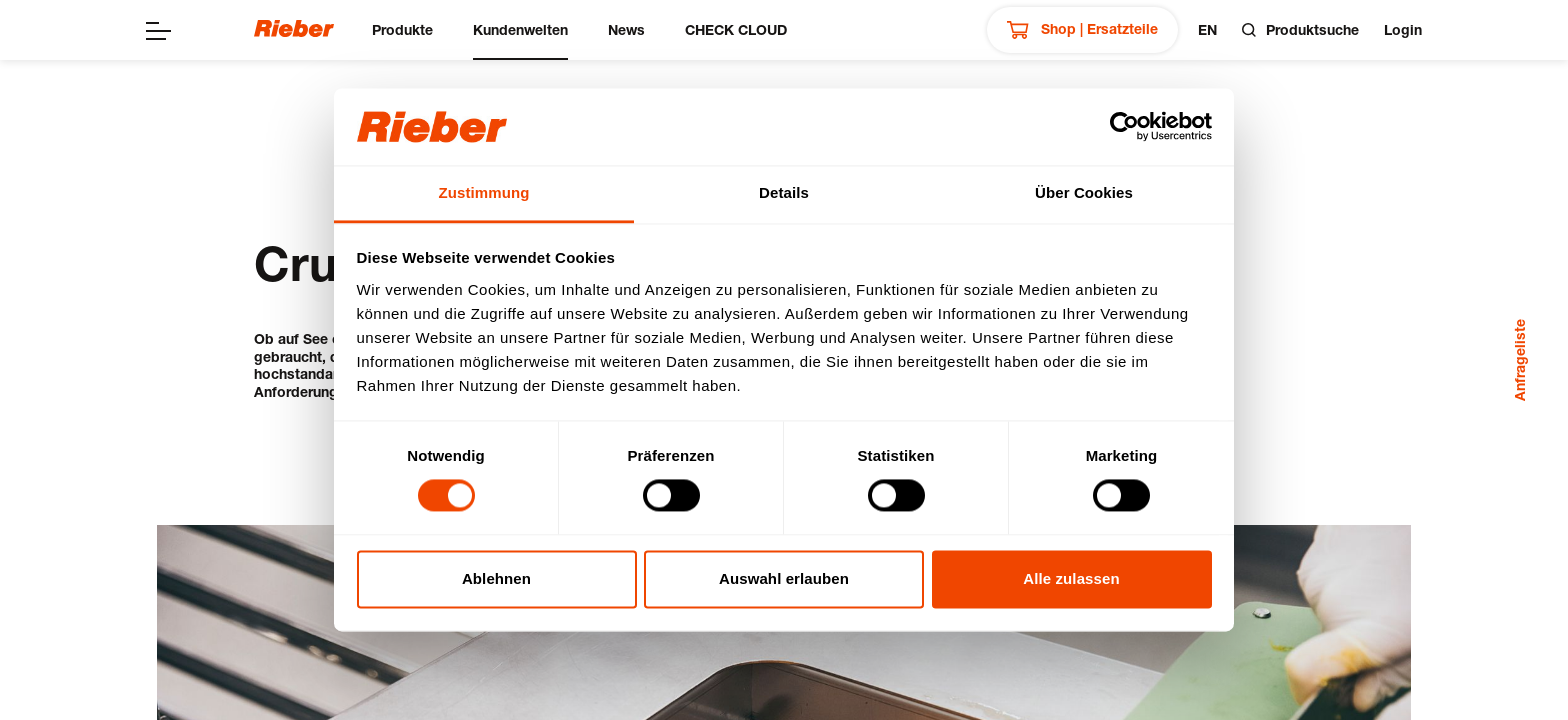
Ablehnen (496, 578)
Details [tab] (784, 192)
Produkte (402, 29)
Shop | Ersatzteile (1082, 30)
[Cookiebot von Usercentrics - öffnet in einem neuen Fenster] (1124, 127)
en (1207, 29)
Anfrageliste (1519, 360)
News (626, 29)
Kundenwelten (520, 29)
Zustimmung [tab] (484, 192)
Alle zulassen (1071, 578)
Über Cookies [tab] (1084, 192)
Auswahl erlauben (784, 578)
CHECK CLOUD (736, 29)
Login (1403, 29)
